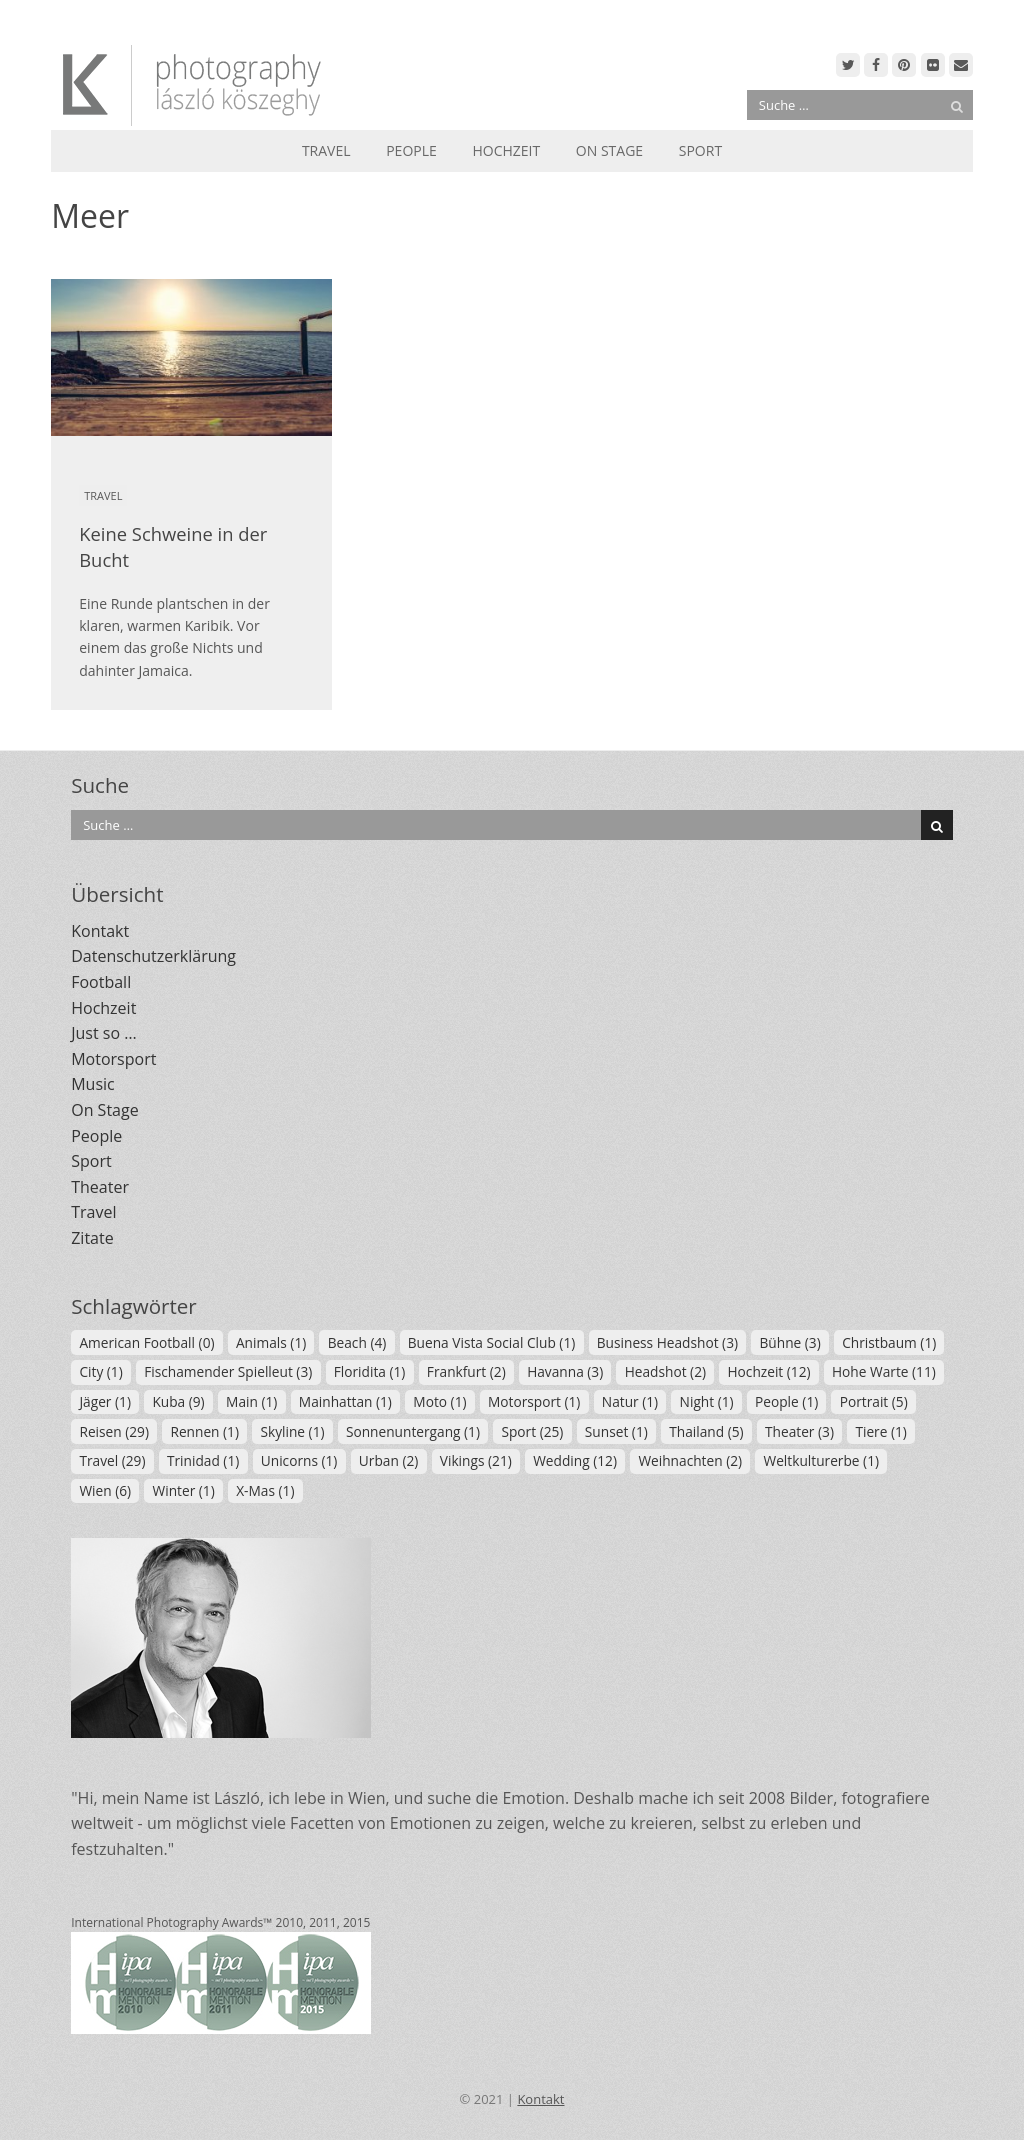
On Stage (609, 150)
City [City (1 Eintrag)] (100, 1371)
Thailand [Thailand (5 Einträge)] (706, 1431)
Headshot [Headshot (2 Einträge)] (665, 1371)
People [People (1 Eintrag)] (786, 1401)
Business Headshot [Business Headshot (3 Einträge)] (667, 1342)
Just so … (103, 1033)
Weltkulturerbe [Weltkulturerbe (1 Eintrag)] (822, 1460)
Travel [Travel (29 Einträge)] (112, 1460)
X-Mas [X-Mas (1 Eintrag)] (265, 1490)
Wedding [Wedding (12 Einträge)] (575, 1460)
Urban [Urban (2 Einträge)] (388, 1460)
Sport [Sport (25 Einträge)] (532, 1431)
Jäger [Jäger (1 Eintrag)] (105, 1401)
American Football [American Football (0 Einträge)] (146, 1342)
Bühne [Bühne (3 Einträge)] (789, 1342)
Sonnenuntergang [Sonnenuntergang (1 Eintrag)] (413, 1431)
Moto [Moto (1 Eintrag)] (439, 1401)
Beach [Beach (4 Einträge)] (357, 1342)
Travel (326, 150)
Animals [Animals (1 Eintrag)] (271, 1342)
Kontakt (100, 931)
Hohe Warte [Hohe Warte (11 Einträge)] (884, 1371)
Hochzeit (506, 150)
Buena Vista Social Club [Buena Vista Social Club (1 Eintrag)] (492, 1342)
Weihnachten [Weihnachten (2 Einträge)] (690, 1460)
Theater (100, 1187)
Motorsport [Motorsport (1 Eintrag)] (534, 1401)
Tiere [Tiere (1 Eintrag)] (880, 1431)
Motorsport (113, 1059)
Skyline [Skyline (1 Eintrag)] (292, 1431)
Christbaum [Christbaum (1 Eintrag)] (889, 1342)
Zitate (92, 1238)
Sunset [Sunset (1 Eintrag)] (616, 1431)
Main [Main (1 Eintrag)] (251, 1401)
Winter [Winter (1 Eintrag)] (184, 1490)
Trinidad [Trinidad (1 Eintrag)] (203, 1460)
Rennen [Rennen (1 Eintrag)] (204, 1431)
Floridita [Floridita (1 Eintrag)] (370, 1371)
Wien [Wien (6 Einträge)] (105, 1490)
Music (93, 1084)
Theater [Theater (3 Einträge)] (799, 1431)
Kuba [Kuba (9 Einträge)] (178, 1401)
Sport (700, 150)
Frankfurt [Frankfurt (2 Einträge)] (466, 1371)
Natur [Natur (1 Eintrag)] (630, 1401)
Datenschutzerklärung (153, 956)
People (411, 150)
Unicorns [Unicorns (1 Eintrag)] (299, 1460)
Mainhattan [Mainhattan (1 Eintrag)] (345, 1401)
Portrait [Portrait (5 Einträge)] (874, 1401)
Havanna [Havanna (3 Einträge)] (565, 1371)
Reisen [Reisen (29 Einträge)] (114, 1431)
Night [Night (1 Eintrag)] (707, 1401)
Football (101, 982)
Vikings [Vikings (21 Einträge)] (476, 1460)
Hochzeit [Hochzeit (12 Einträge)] (768, 1371)
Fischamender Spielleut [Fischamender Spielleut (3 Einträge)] (228, 1371)
